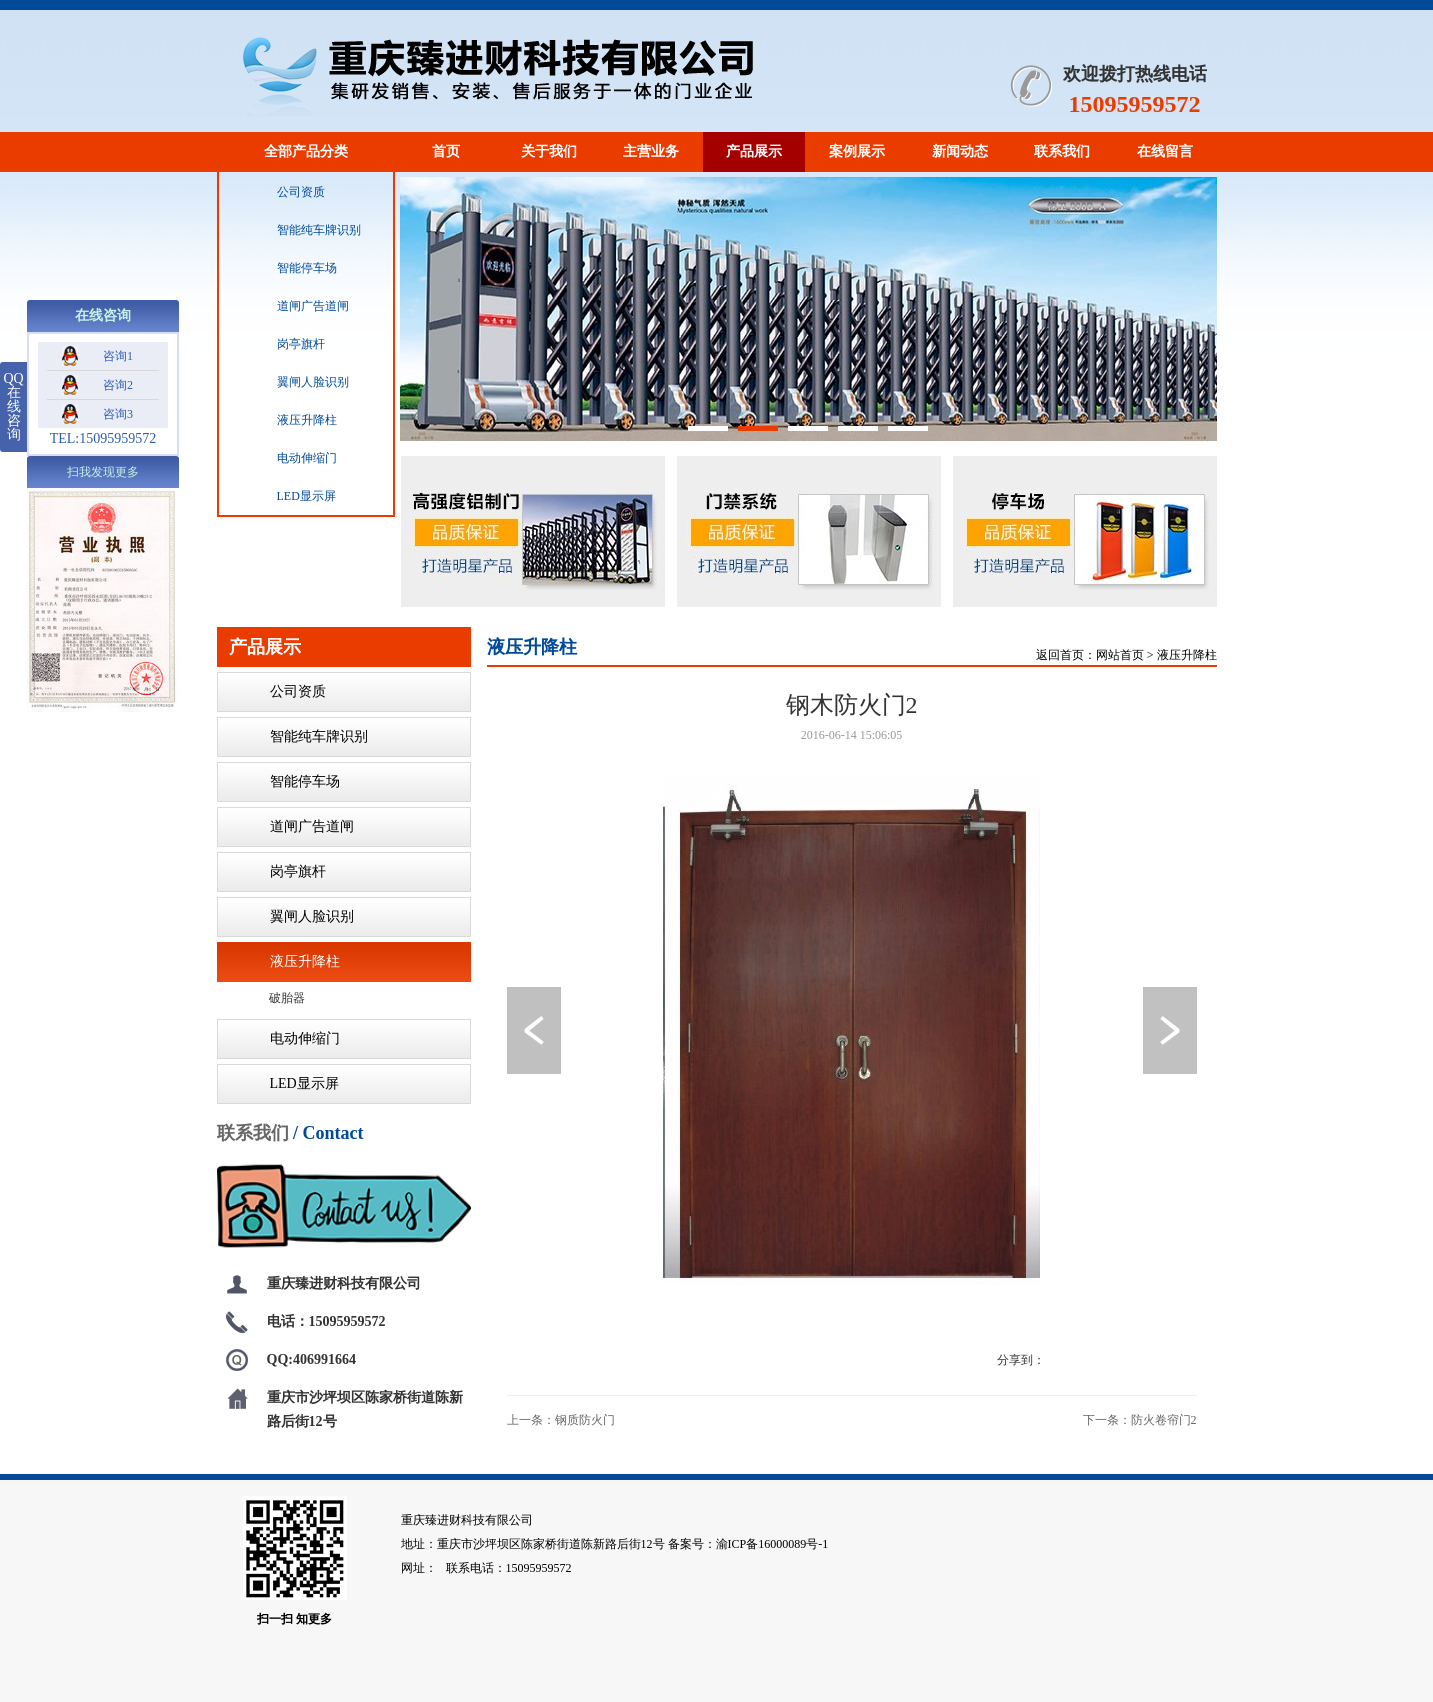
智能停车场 (286, 268)
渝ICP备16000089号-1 (772, 1544)
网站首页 (1120, 655)
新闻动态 (960, 151)
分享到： (1021, 1360)
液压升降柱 (286, 420)
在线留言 (1165, 151)
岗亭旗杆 (280, 344)
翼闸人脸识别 (292, 382)
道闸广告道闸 (292, 306)
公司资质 (280, 192)
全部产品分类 (306, 151)
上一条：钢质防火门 (561, 1420)
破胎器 (287, 998)
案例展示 (857, 151)
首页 (446, 151)
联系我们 (1062, 151)
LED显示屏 (285, 496)
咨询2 (97, 385)
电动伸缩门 (286, 458)
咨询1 (97, 356)
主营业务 (651, 151)
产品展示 (754, 151)
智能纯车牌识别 (298, 230)
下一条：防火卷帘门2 (1140, 1420)
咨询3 (97, 414)
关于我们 (549, 151)
